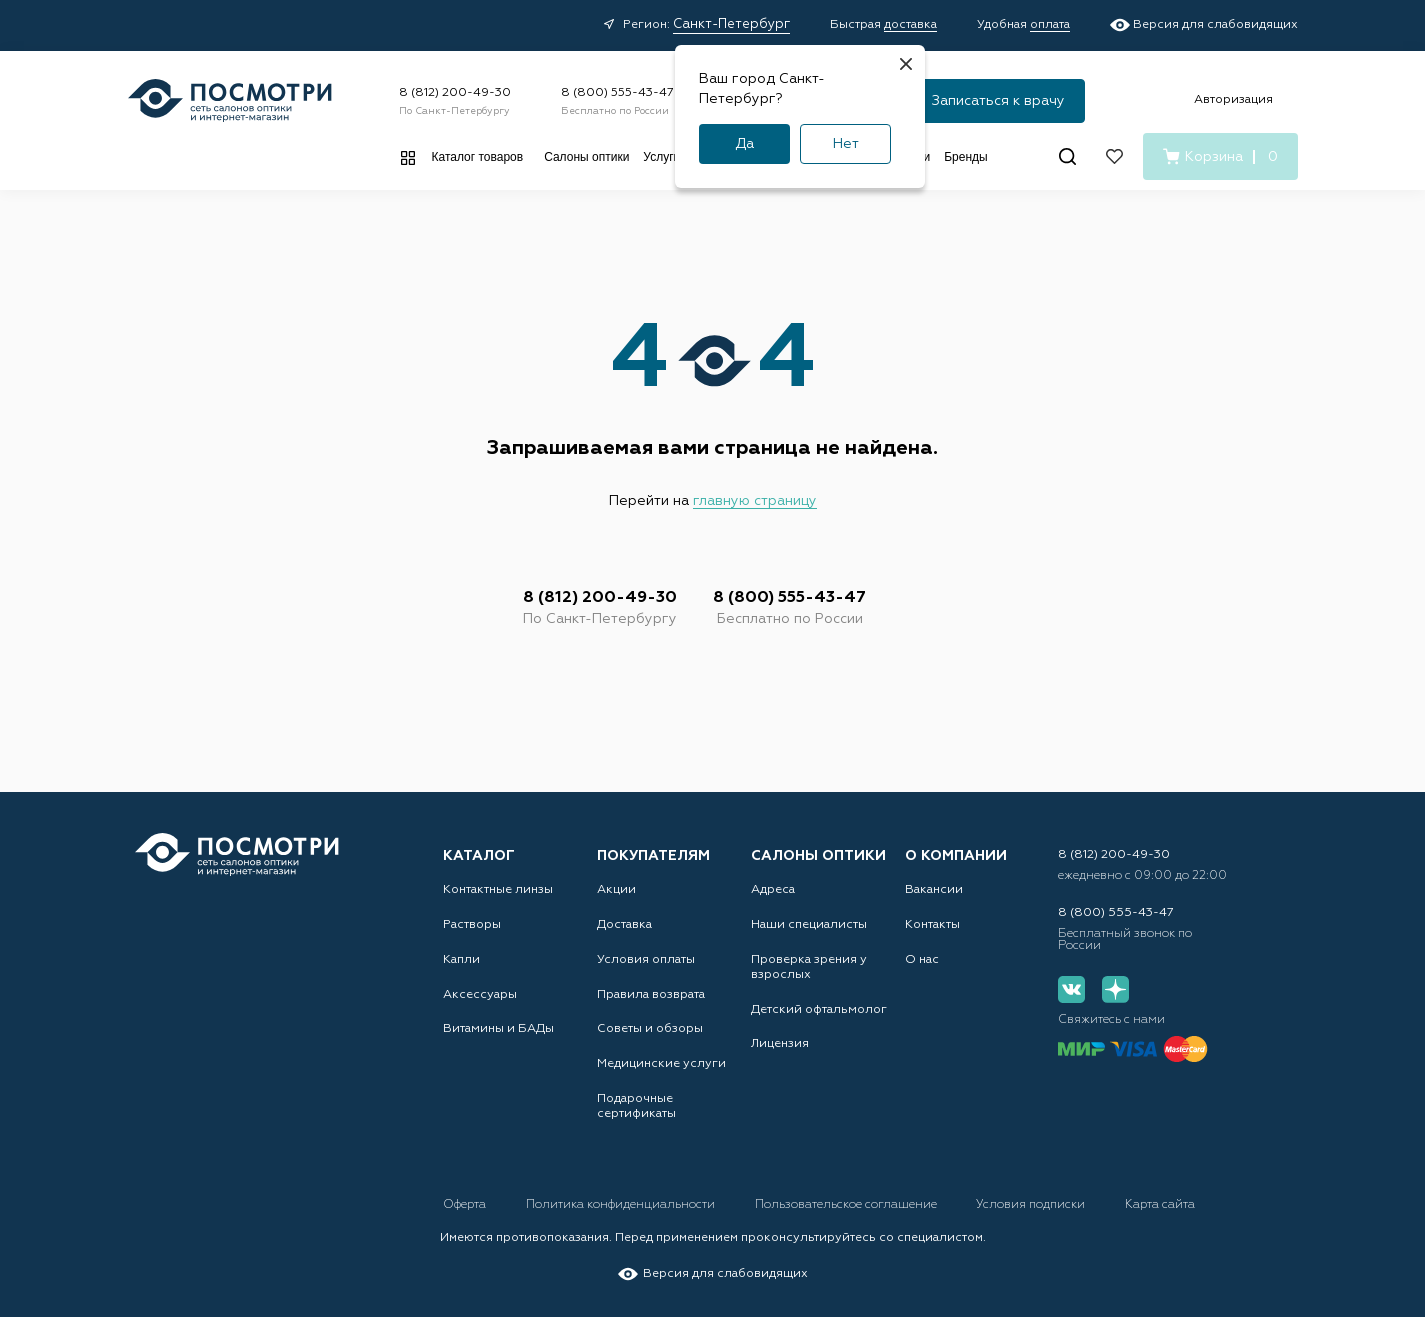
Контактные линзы (498, 889)
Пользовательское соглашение (849, 1205)
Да (744, 144)
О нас (922, 959)
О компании (956, 855)
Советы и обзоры (650, 1029)
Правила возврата (651, 994)
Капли (461, 959)
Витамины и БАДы (498, 1029)
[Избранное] (1114, 156)
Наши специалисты (809, 924)
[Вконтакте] (1071, 989)
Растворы (472, 924)
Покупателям (653, 855)
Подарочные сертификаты (636, 1106)
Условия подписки (1036, 1205)
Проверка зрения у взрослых (809, 966)
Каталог (479, 855)
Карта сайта (1165, 1205)
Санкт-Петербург (731, 24)
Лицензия (780, 1044)
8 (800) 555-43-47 (617, 93)
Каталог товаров (478, 157)
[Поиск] (1067, 156)
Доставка (624, 924)
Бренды (965, 157)
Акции (616, 889)
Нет (846, 144)
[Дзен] (1114, 989)
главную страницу (755, 501)
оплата (1050, 25)
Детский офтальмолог (818, 1009)
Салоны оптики (586, 157)
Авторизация (1233, 100)
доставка (910, 25)
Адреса (773, 889)
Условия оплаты (646, 959)
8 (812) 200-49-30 (455, 93)
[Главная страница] (230, 100)
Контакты (932, 924)
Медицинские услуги (661, 1064)
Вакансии (934, 889)
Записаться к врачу (998, 101)
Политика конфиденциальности (623, 1205)
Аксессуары (480, 994)
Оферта (466, 1205)
